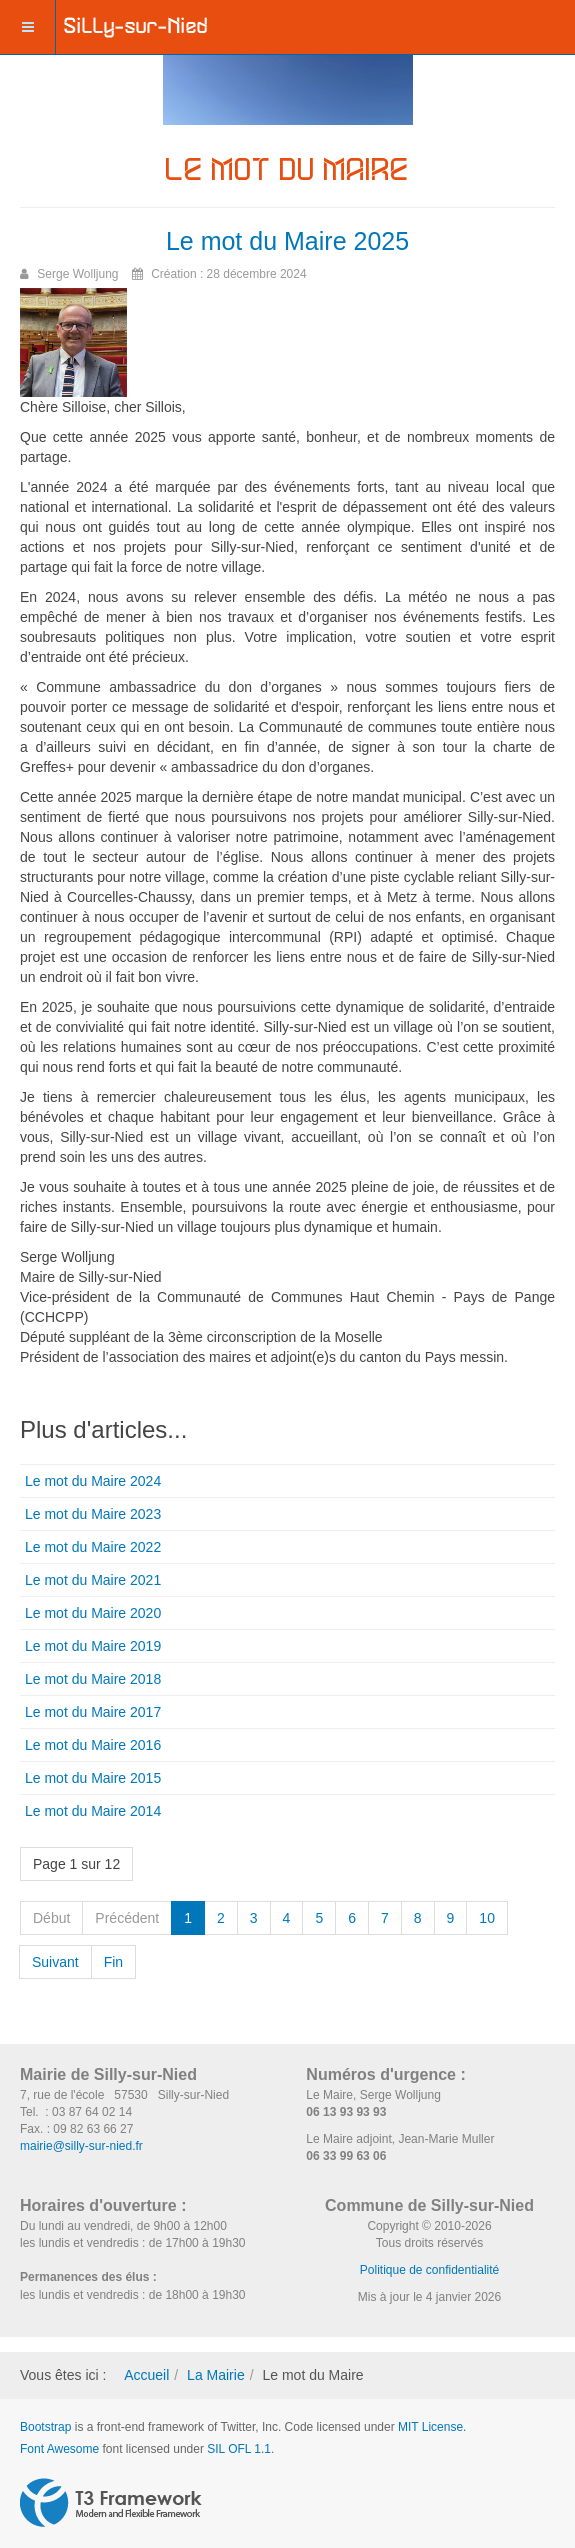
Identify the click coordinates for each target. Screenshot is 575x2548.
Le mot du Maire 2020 (93, 1613)
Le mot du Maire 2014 (93, 1811)
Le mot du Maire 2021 (93, 1580)
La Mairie (216, 2375)
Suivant (55, 1962)
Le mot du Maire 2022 (93, 1547)
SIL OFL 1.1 (239, 2449)
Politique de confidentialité (429, 2270)
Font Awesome (59, 2449)
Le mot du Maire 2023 (93, 1514)
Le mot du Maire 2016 (93, 1745)
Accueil (146, 2375)
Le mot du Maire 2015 (93, 1778)
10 (487, 1918)
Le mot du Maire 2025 (287, 241)
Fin (113, 1962)
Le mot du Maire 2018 (93, 1679)
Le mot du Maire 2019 (93, 1646)
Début (51, 1918)
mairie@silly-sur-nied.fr (81, 2146)
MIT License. (432, 2427)
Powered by (111, 2503)
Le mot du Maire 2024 (93, 1481)
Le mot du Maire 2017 (93, 1712)
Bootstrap (45, 2427)
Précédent (127, 1918)
